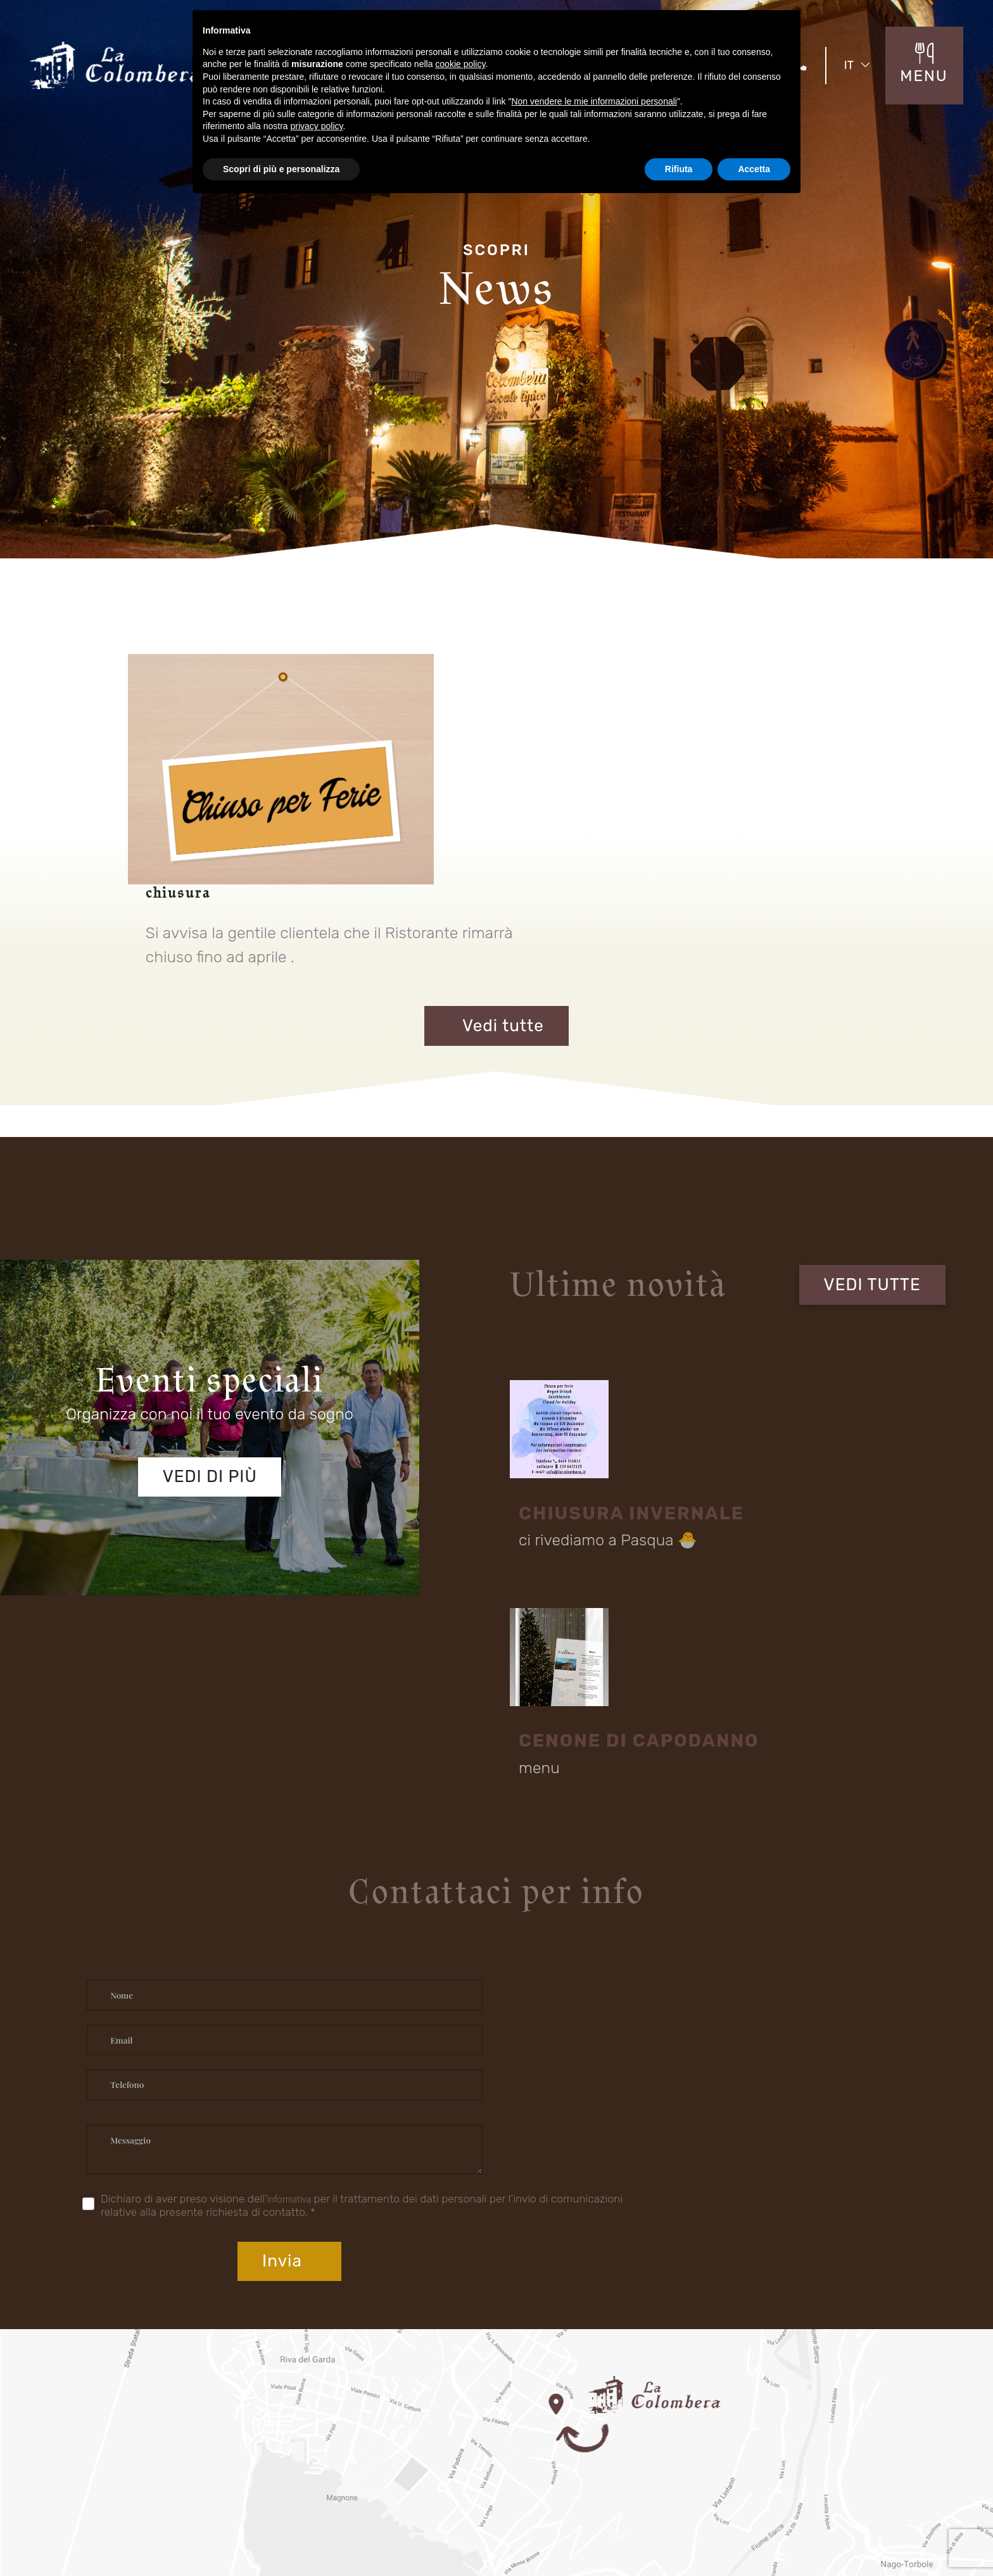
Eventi (260, 2418)
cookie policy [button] (460, 64)
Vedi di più (206, 1368)
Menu (420, 2418)
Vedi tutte (496, 928)
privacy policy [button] (317, 126)
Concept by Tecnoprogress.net (145, 2527)
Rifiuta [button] (679, 169)
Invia (854, 1861)
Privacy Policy (784, 2526)
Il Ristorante (109, 2418)
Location (103, 2442)
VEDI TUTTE (880, 1179)
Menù (258, 2442)
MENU (927, 72)
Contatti (424, 2442)
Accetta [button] (754, 169)
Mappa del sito (707, 2529)
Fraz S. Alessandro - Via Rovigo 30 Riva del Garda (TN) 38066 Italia (437, 2298)
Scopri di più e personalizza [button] (281, 169)
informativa (277, 1850)
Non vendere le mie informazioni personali (593, 101)
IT (863, 63)
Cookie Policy (869, 2526)
